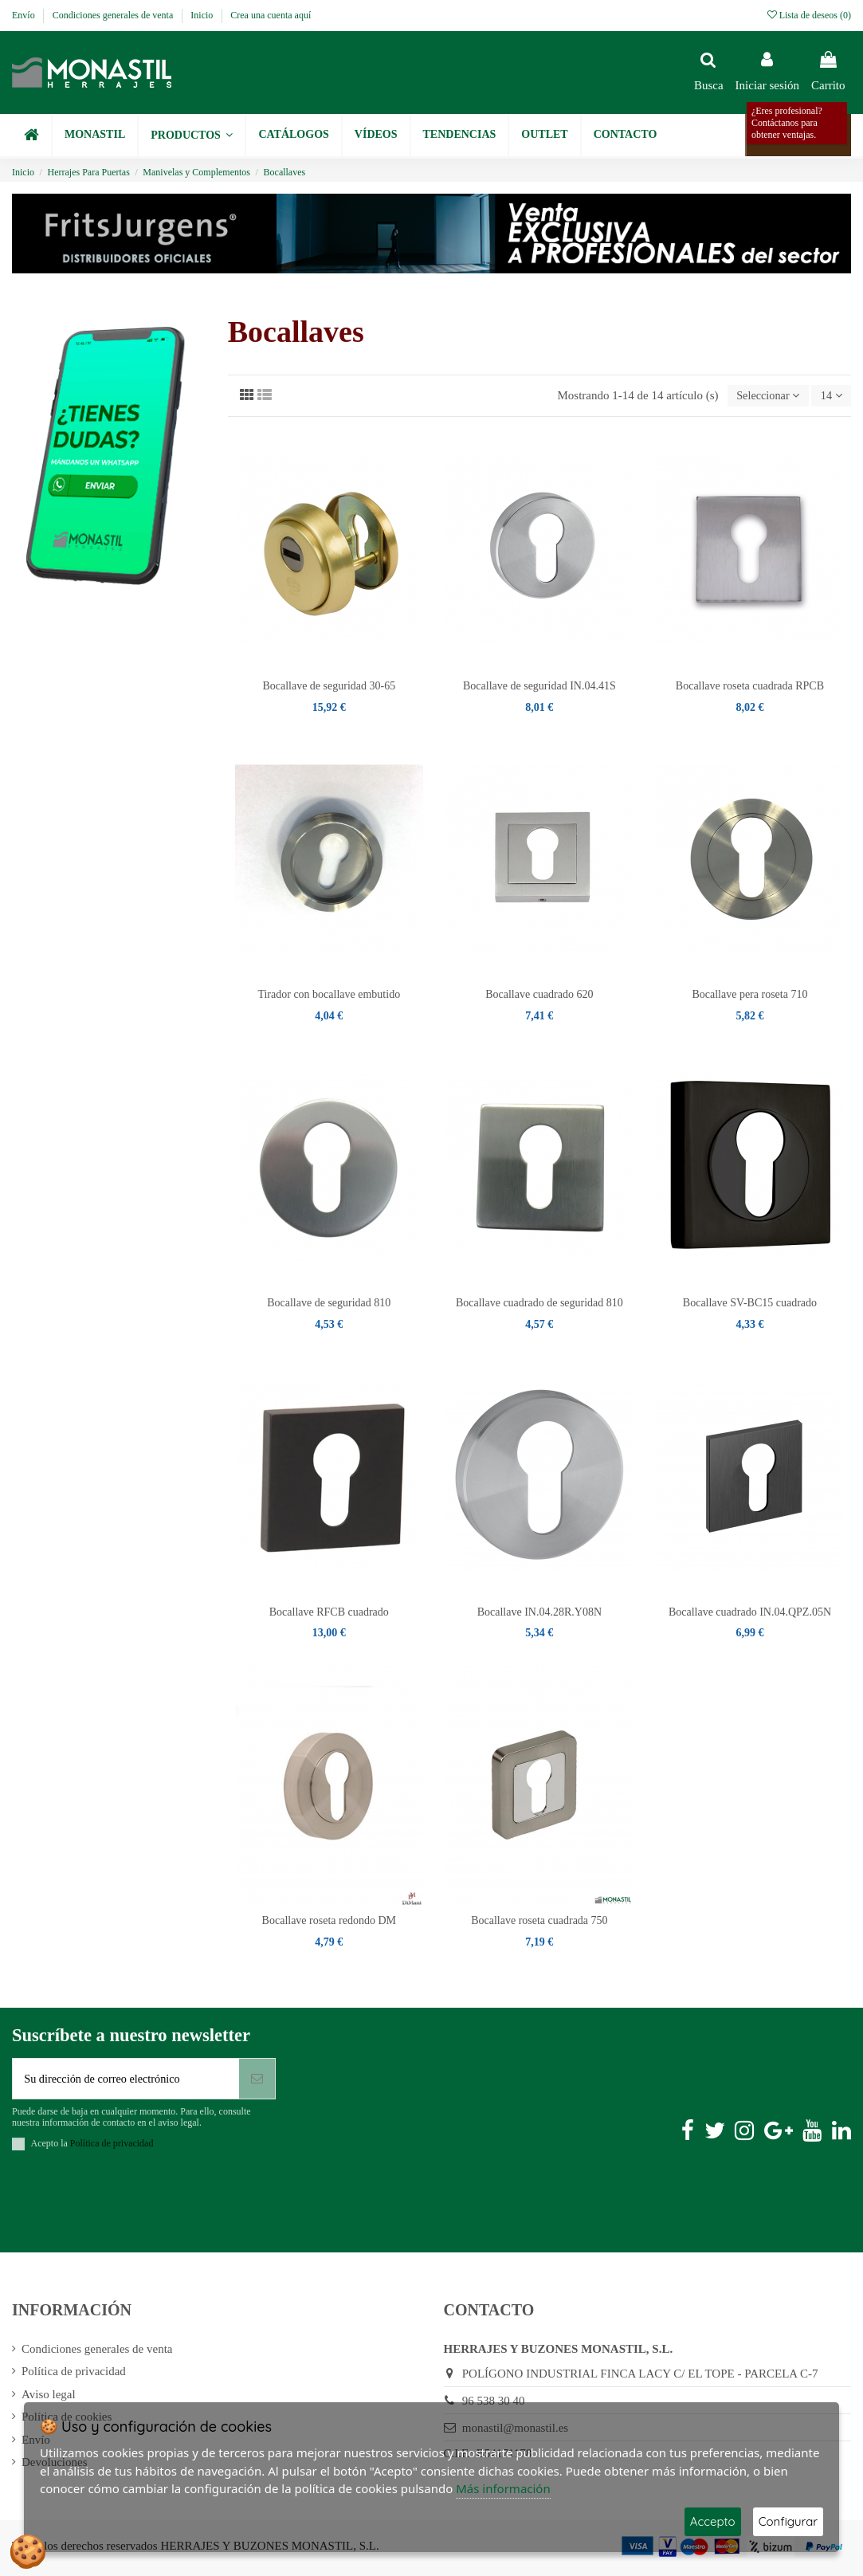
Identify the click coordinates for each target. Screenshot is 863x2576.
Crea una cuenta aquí (270, 15)
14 (829, 396)
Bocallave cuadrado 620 (539, 995)
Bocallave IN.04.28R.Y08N (539, 1613)
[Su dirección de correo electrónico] (126, 2081)
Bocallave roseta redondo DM (329, 1921)
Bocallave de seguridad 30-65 (328, 687)
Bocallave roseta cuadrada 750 (539, 1921)
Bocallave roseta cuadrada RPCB (750, 687)
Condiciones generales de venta (114, 15)
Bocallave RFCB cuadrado (329, 1613)
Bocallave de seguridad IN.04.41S (539, 687)
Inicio (202, 15)
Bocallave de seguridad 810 (328, 1304)
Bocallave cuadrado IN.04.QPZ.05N (750, 1613)
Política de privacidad (74, 2374)
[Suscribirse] (257, 2081)
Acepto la (92, 2146)
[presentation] (133, 2208)
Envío (24, 15)
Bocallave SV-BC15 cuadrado (750, 1304)
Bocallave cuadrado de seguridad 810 (539, 1304)
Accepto (713, 2521)
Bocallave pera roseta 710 (749, 995)
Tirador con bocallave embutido (328, 995)
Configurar (788, 2521)
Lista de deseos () (809, 15)
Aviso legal (49, 2397)
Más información (503, 2488)
